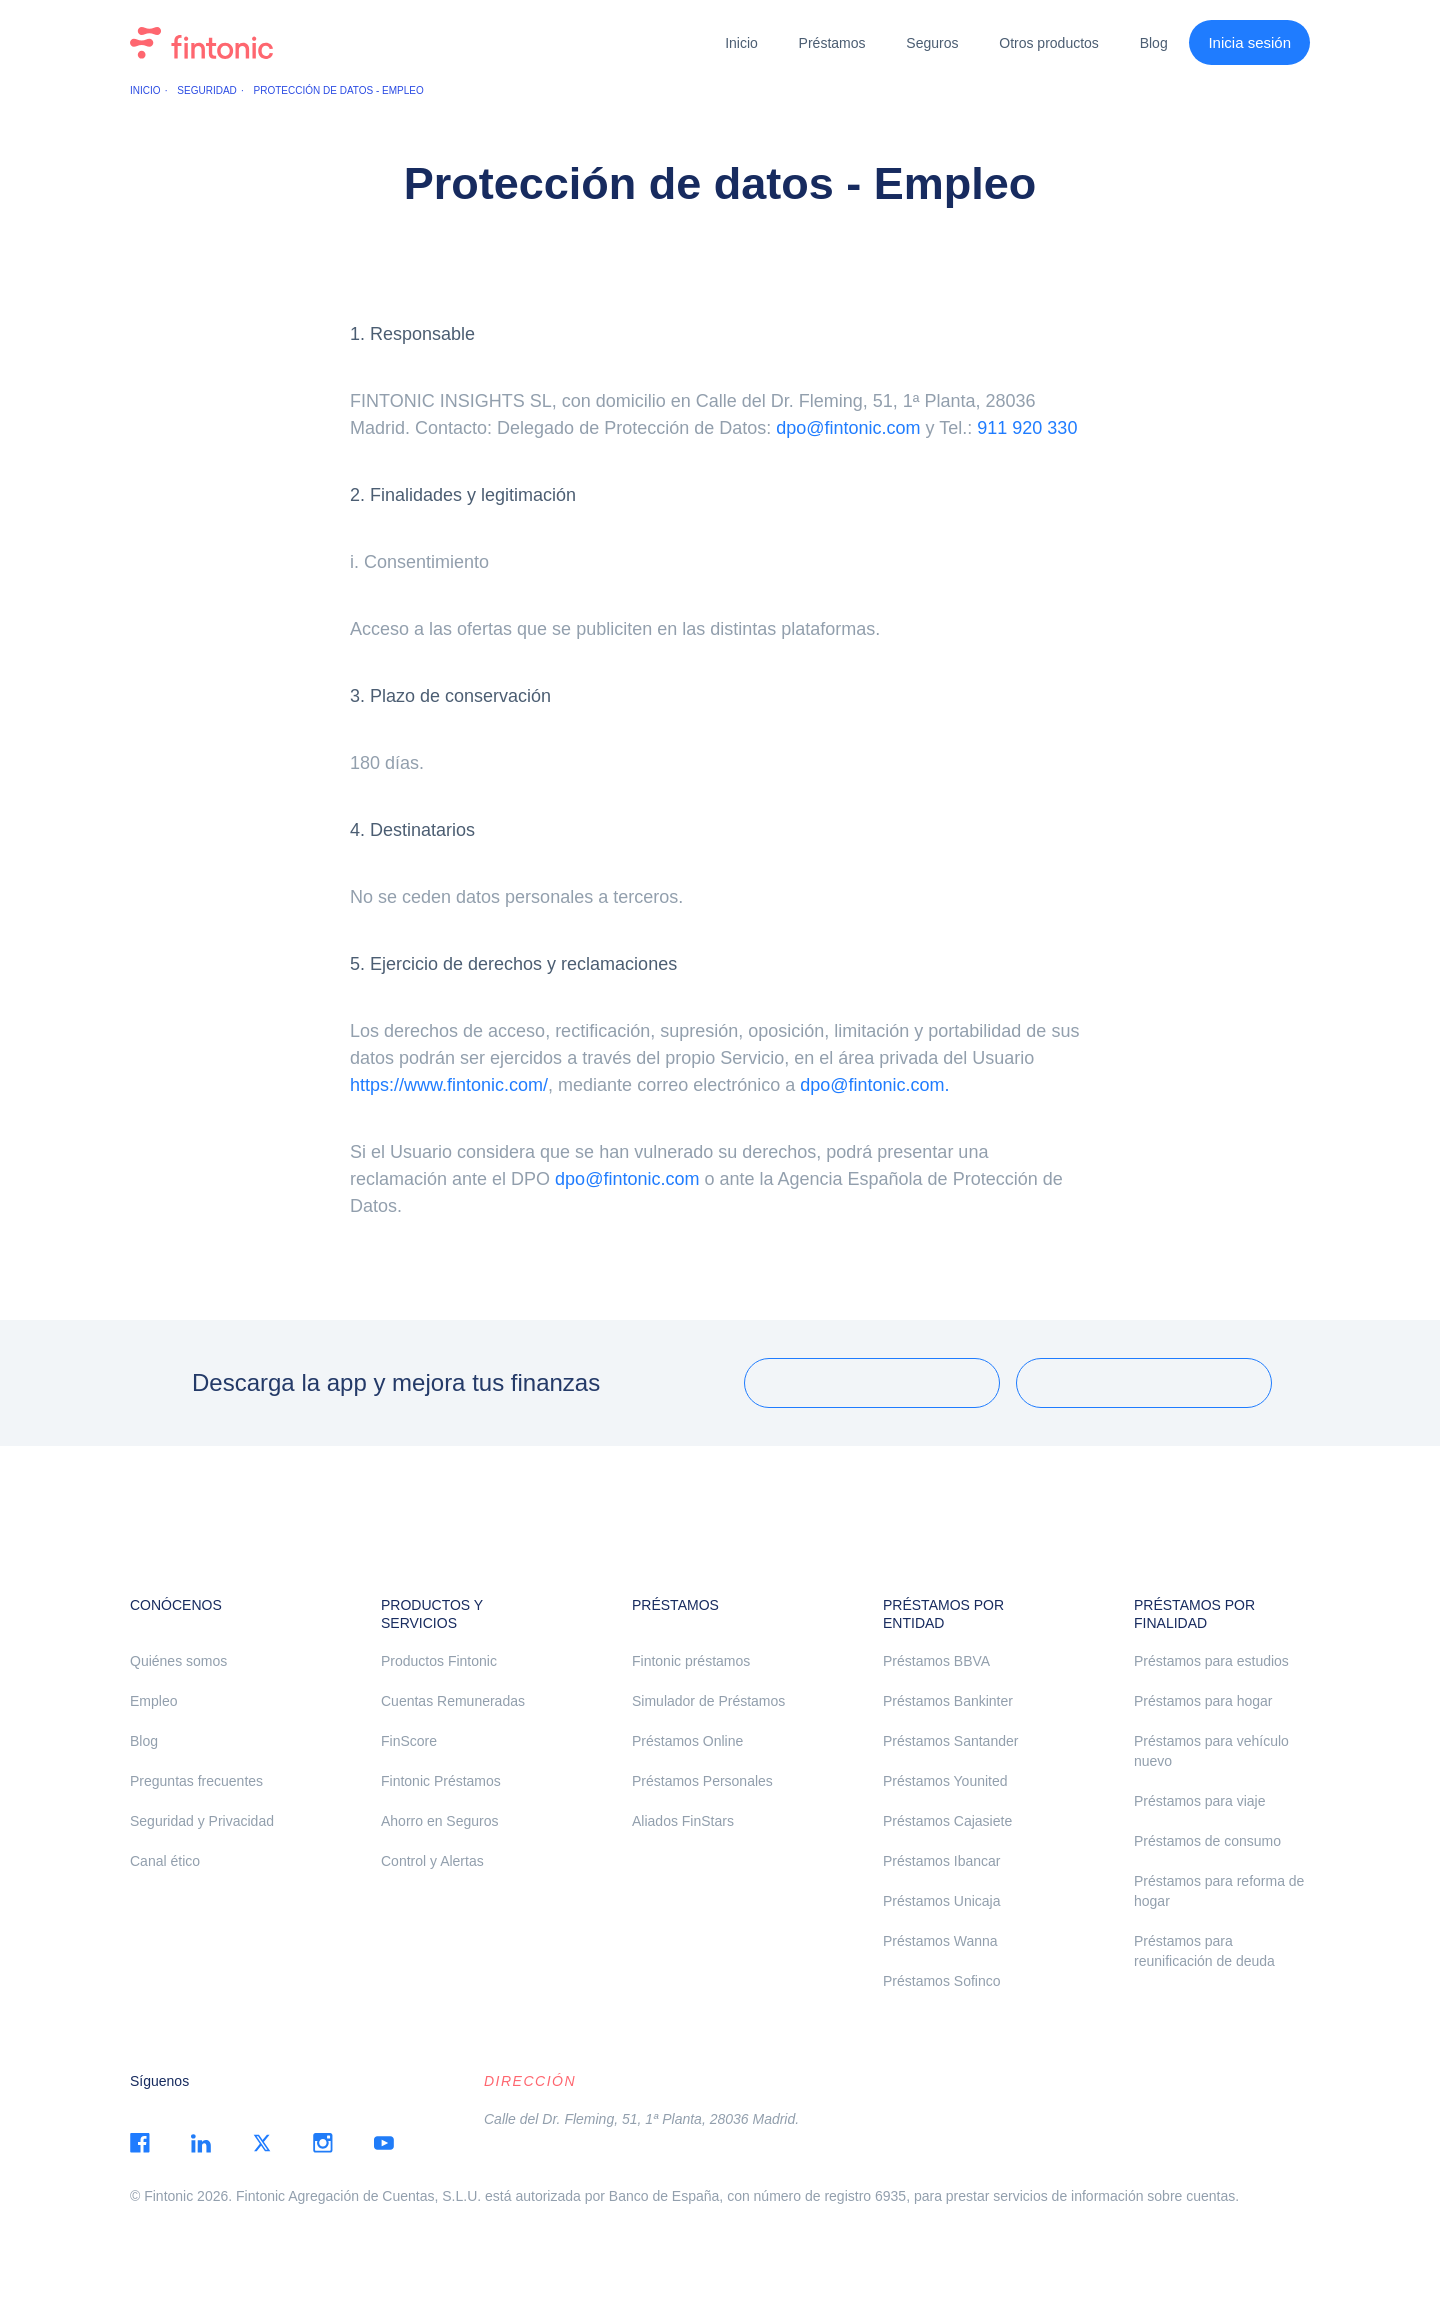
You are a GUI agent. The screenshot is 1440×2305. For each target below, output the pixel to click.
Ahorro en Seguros (440, 1821)
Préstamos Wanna (940, 1941)
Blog (1154, 43)
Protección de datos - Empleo (339, 90)
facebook (140, 2143)
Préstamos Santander (950, 1741)
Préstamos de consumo (1207, 1841)
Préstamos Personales (702, 1781)
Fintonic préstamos (691, 1661)
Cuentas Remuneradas (453, 1701)
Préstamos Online (687, 1741)
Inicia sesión (1249, 42)
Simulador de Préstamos (708, 1701)
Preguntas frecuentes (196, 1781)
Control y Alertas (432, 1861)
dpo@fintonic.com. (874, 1085)
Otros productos (1049, 43)
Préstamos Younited (945, 1781)
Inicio (741, 43)
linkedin (201, 2143)
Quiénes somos (178, 1661)
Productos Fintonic (439, 1661)
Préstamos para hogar (1203, 1701)
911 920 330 (1027, 428)
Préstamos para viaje (1200, 1801)
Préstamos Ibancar (942, 1861)
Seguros (932, 43)
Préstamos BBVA (936, 1661)
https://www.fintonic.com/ (449, 1085)
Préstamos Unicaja (942, 1901)
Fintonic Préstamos (441, 1781)
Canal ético (165, 1861)
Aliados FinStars (683, 1821)
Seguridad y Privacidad (202, 1821)
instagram (323, 2143)
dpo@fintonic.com (848, 428)
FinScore (409, 1741)
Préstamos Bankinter (948, 1701)
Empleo (153, 1701)
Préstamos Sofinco (942, 1981)
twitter (262, 2143)
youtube (384, 2143)
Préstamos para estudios (1211, 1661)
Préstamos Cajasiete (947, 1821)
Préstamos (832, 43)
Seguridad (206, 90)
